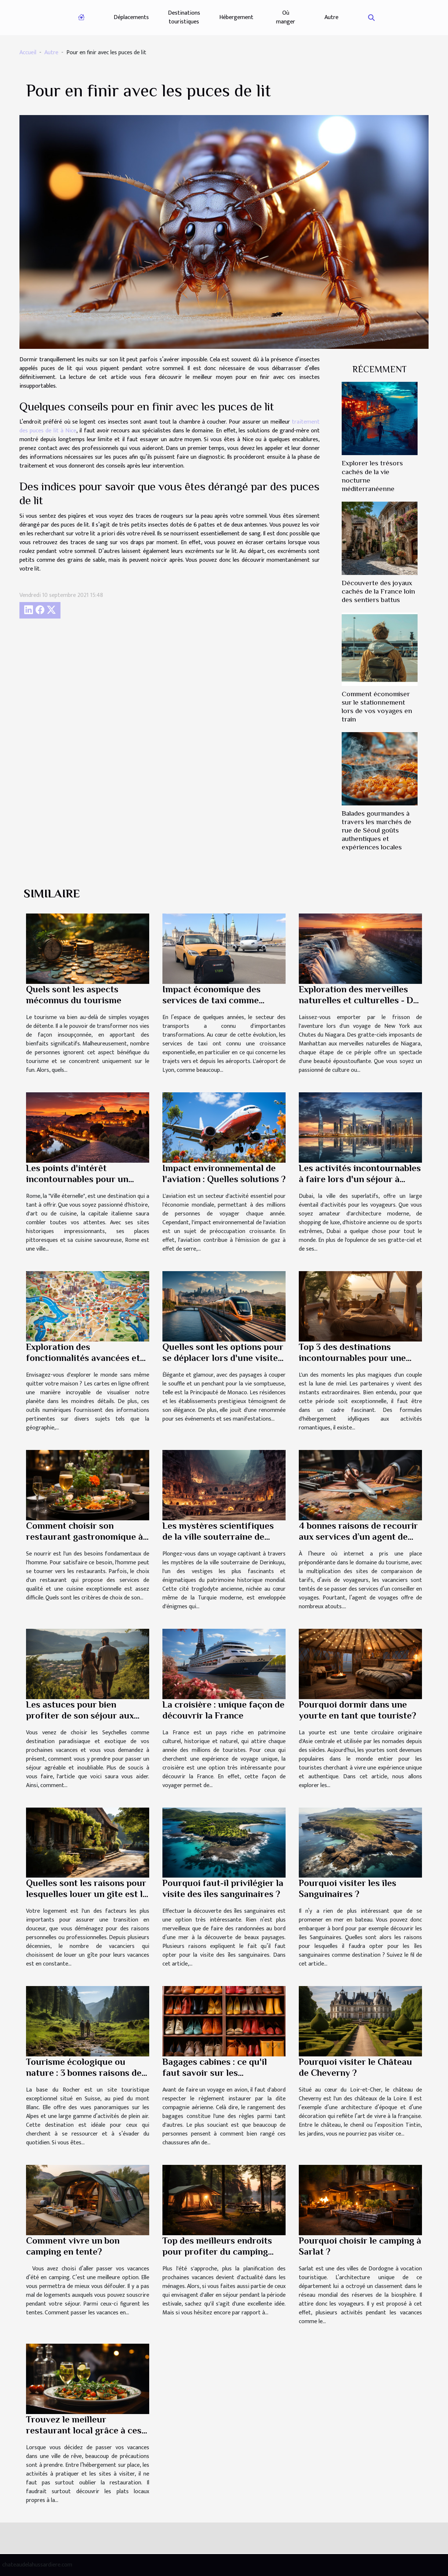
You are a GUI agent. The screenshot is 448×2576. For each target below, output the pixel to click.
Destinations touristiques (184, 17)
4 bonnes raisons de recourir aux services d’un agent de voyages (358, 1536)
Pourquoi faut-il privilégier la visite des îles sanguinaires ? (222, 1888)
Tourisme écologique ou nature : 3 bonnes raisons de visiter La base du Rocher (84, 2072)
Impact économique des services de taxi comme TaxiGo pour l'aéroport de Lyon (215, 1005)
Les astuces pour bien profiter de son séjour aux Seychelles (80, 1715)
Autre (331, 17)
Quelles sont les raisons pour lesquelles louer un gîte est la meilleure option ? (86, 1894)
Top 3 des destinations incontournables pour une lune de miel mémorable (352, 1357)
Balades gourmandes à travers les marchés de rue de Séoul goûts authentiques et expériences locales (376, 830)
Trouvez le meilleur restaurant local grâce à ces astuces (84, 2430)
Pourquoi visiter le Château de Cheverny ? (355, 2067)
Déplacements (131, 17)
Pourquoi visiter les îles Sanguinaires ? (347, 1888)
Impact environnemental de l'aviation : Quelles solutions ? (224, 1173)
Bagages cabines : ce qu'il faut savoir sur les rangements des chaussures (220, 2072)
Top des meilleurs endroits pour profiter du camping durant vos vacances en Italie (222, 2251)
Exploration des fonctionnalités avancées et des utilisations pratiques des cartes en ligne (87, 1363)
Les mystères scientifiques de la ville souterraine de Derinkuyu (218, 1536)
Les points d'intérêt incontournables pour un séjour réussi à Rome (77, 1179)
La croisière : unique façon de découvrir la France (223, 1710)
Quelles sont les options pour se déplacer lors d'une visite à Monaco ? (223, 1357)
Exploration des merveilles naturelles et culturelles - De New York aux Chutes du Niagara (358, 1005)
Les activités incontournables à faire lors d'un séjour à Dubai (360, 1179)
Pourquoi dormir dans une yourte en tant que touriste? (357, 1710)
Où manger (285, 17)
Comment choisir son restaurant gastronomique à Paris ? (84, 1536)
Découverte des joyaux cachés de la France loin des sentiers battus (378, 591)
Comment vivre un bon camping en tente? (73, 2246)
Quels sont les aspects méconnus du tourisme (73, 994)
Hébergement (236, 17)
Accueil (27, 53)
